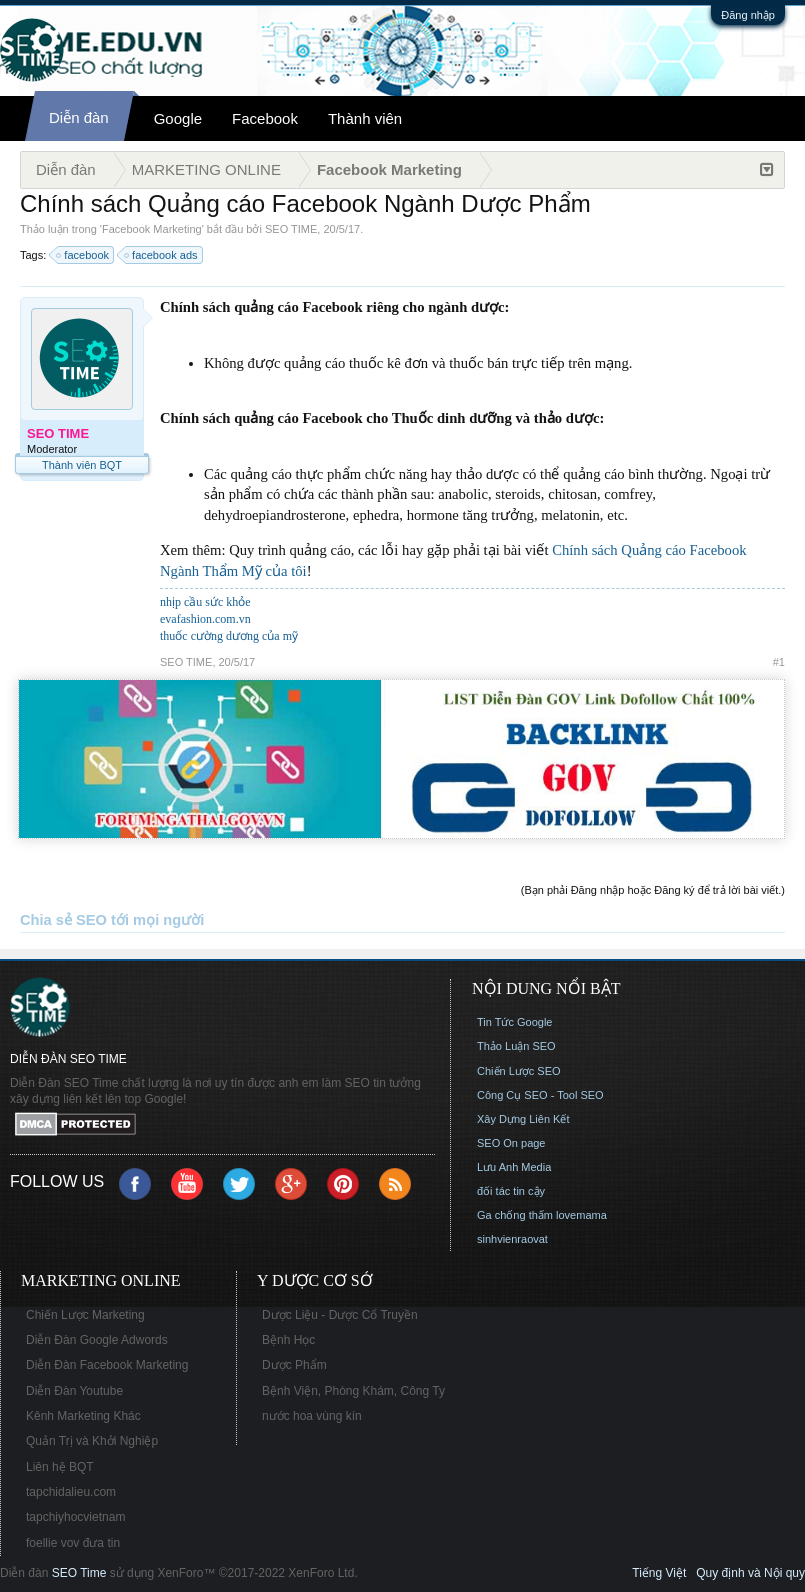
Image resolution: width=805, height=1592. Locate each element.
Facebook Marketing (152, 229)
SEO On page (511, 1143)
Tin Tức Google (514, 1022)
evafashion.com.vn (205, 619)
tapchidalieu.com (71, 1492)
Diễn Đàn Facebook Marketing (107, 1365)
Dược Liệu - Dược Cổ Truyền (340, 1315)
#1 (779, 662)
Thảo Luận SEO (516, 1046)
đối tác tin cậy (511, 1191)
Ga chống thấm (515, 1215)
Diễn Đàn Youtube (74, 1391)
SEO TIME (291, 229)
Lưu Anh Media (514, 1167)
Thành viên (365, 118)
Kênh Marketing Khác (83, 1416)
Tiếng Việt (659, 1573)
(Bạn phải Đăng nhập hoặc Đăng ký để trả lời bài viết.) (653, 890)
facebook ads (161, 255)
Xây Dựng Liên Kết (523, 1119)
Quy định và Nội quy (750, 1573)
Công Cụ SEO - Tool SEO (540, 1095)
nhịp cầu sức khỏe (205, 602)
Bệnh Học (288, 1340)
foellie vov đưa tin (73, 1543)
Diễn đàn (79, 117)
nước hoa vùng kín (312, 1416)
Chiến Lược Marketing (85, 1315)
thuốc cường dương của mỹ (229, 636)
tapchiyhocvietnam (75, 1517)
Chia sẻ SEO (63, 920)
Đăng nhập (748, 15)
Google (178, 118)
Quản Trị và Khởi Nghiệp (92, 1441)
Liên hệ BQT (60, 1467)
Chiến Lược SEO (519, 1071)
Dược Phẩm (294, 1365)
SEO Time (79, 1573)
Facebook (265, 118)
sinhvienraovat (512, 1239)
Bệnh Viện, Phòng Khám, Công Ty (353, 1391)
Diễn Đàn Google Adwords (97, 1340)
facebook (83, 255)
